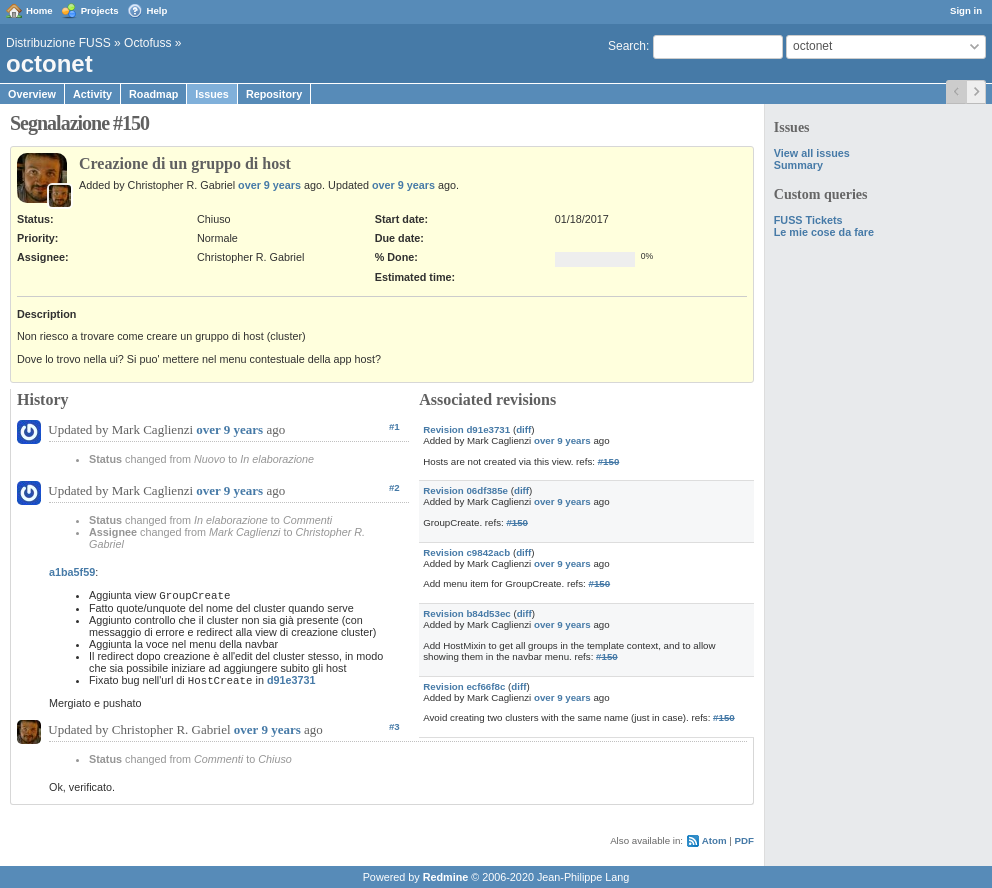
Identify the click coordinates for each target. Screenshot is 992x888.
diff (523, 429)
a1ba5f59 (72, 572)
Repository (274, 94)
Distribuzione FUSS (58, 43)
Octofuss (147, 43)
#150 (609, 461)
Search (627, 46)
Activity (92, 94)
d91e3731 (291, 680)
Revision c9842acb (466, 552)
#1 (394, 426)
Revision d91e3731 (466, 429)
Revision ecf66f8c (464, 686)
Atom (714, 840)
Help (157, 10)
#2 (394, 487)
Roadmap (153, 94)
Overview (32, 94)
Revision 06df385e (465, 490)
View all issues (812, 153)
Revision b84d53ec (467, 613)
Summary (798, 165)
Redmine (446, 877)
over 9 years (269, 185)
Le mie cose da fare (824, 232)
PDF (744, 840)
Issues (212, 94)
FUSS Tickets (808, 220)
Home (39, 10)
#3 (394, 726)
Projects (100, 10)
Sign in (966, 10)
